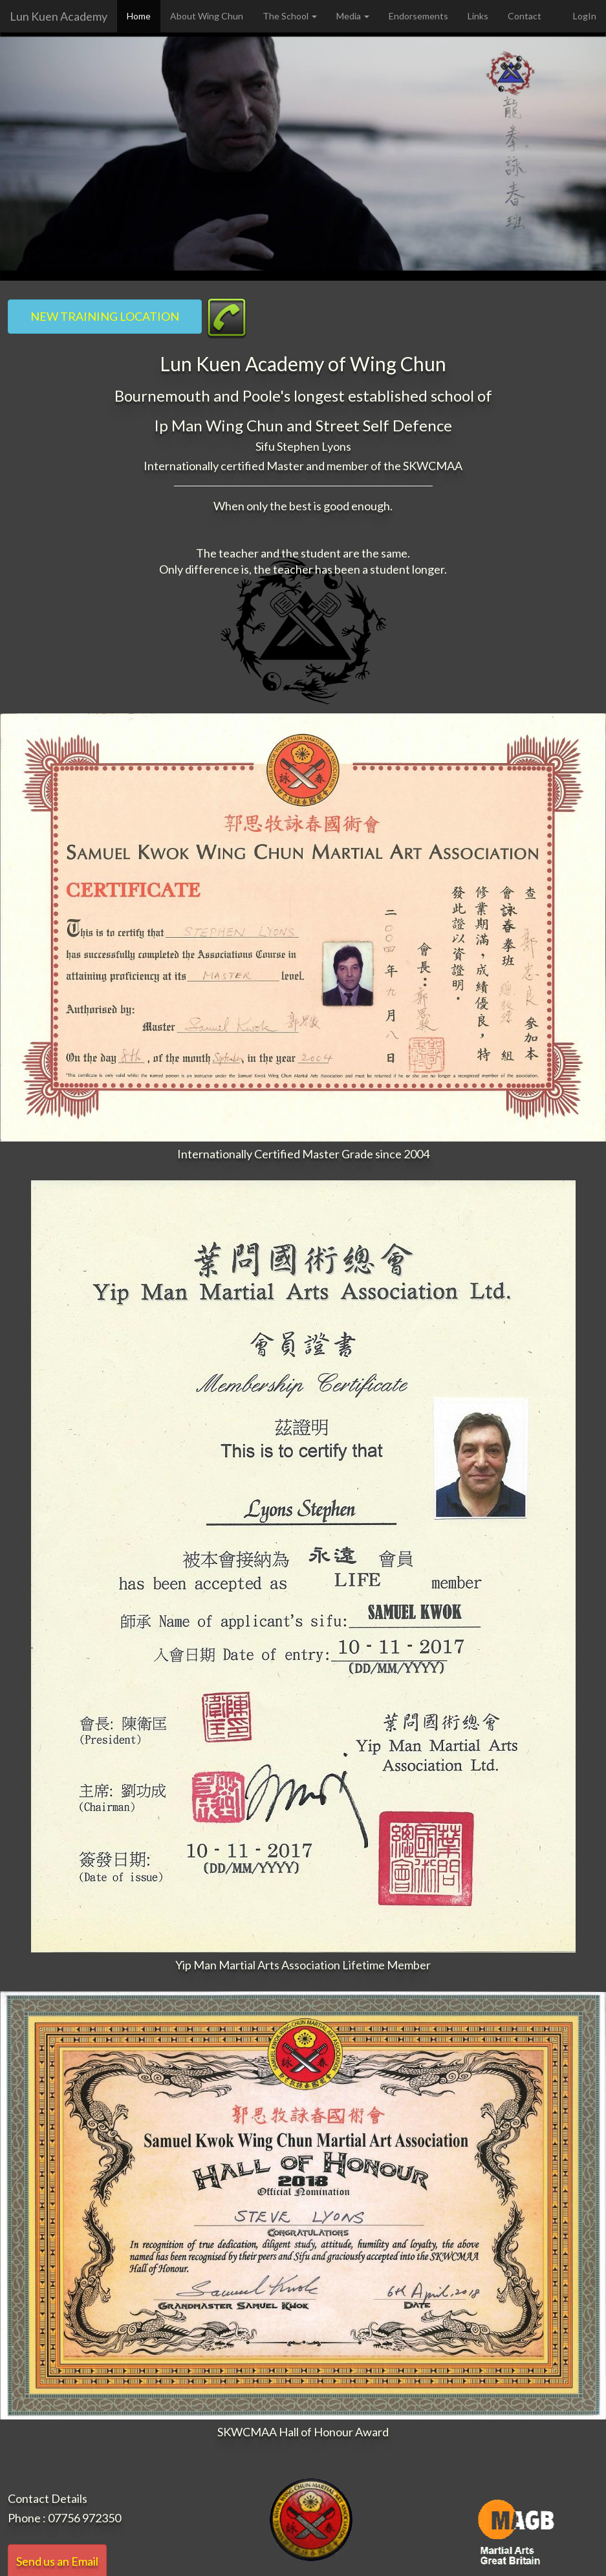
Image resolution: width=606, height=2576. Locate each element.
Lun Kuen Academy (58, 16)
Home (139, 15)
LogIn (584, 15)
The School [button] (290, 15)
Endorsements (418, 15)
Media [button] (352, 15)
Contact (524, 15)
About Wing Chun (206, 15)
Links (478, 15)
